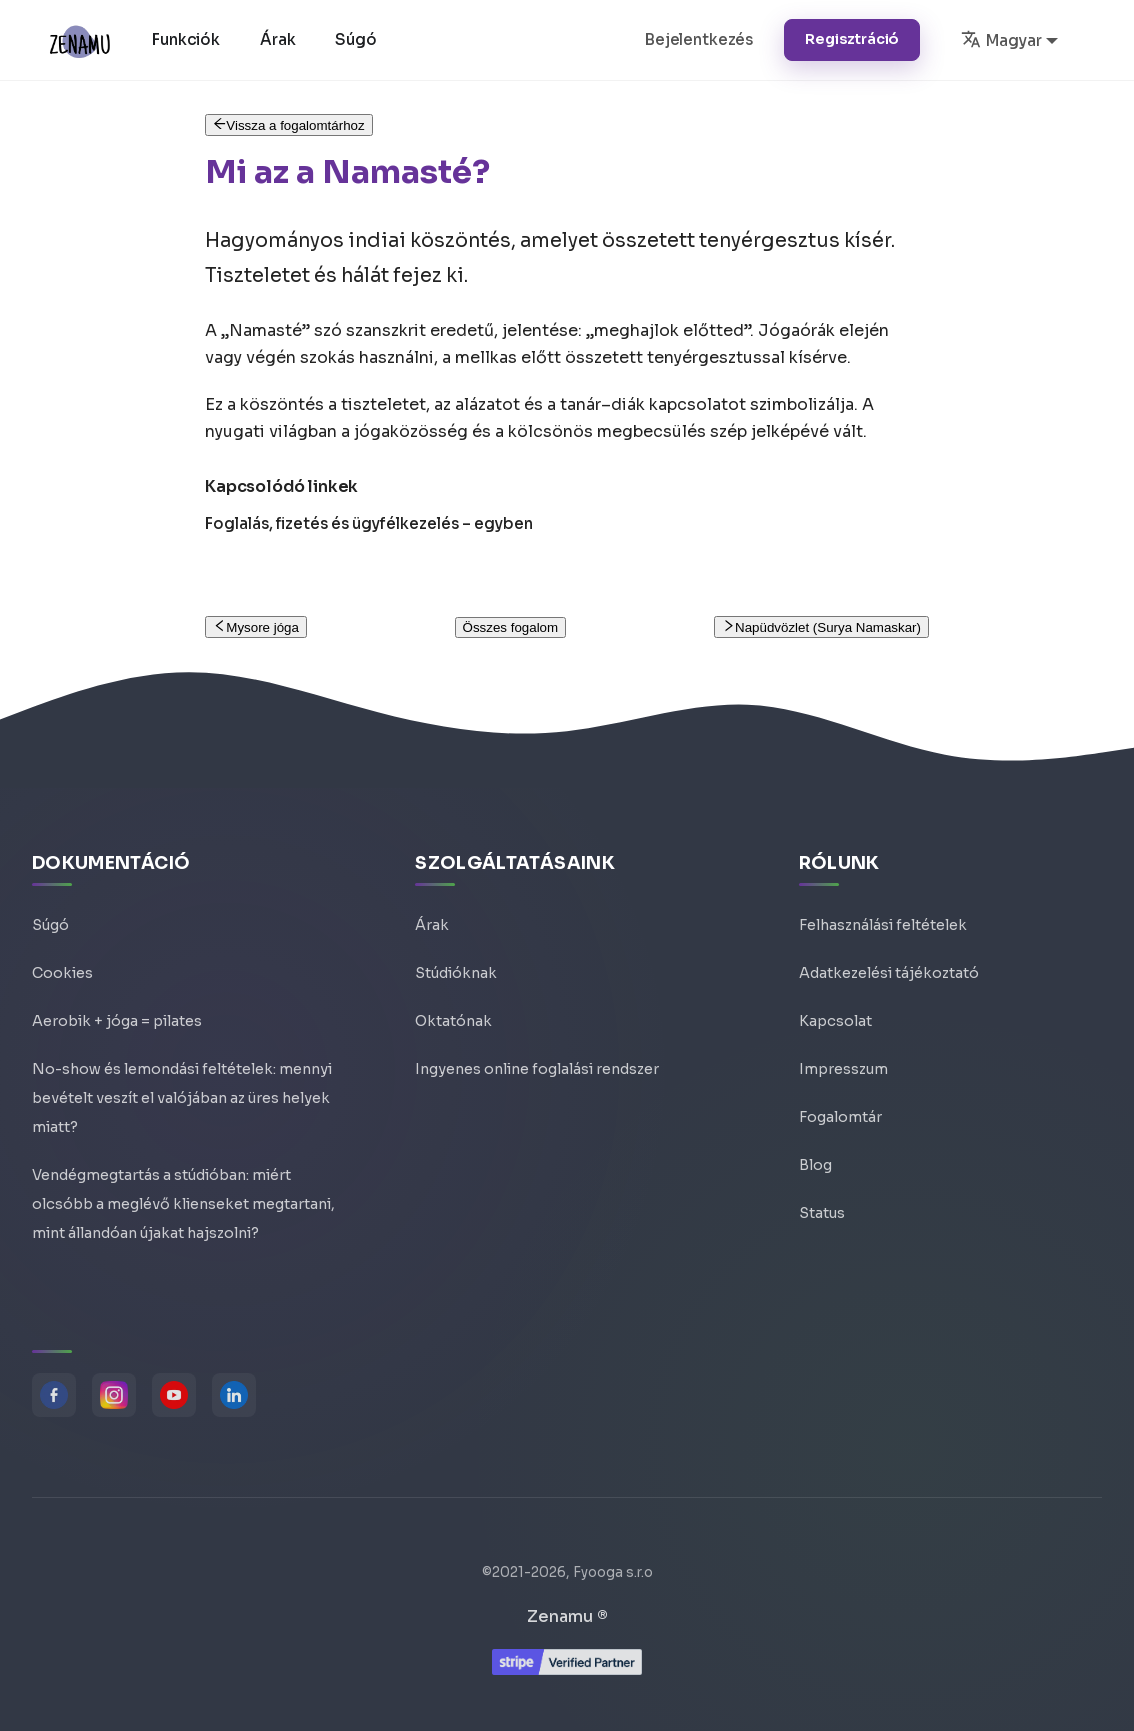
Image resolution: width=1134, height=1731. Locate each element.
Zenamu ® (567, 1616)
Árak (277, 39)
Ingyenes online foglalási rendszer (537, 1069)
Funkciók (186, 39)
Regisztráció (852, 39)
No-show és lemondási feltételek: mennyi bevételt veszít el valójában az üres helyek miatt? (182, 1098)
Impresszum (843, 1069)
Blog (815, 1165)
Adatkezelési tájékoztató (889, 973)
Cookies (62, 973)
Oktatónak (453, 1021)
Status (822, 1213)
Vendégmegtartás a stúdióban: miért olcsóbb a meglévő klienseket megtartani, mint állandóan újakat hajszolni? (183, 1204)
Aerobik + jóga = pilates (117, 1021)
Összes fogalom (511, 627)
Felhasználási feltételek (883, 925)
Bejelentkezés (699, 39)
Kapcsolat (835, 1021)
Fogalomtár (840, 1117)
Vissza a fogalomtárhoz (289, 125)
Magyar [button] (1001, 39)
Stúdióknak (456, 973)
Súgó (355, 39)
